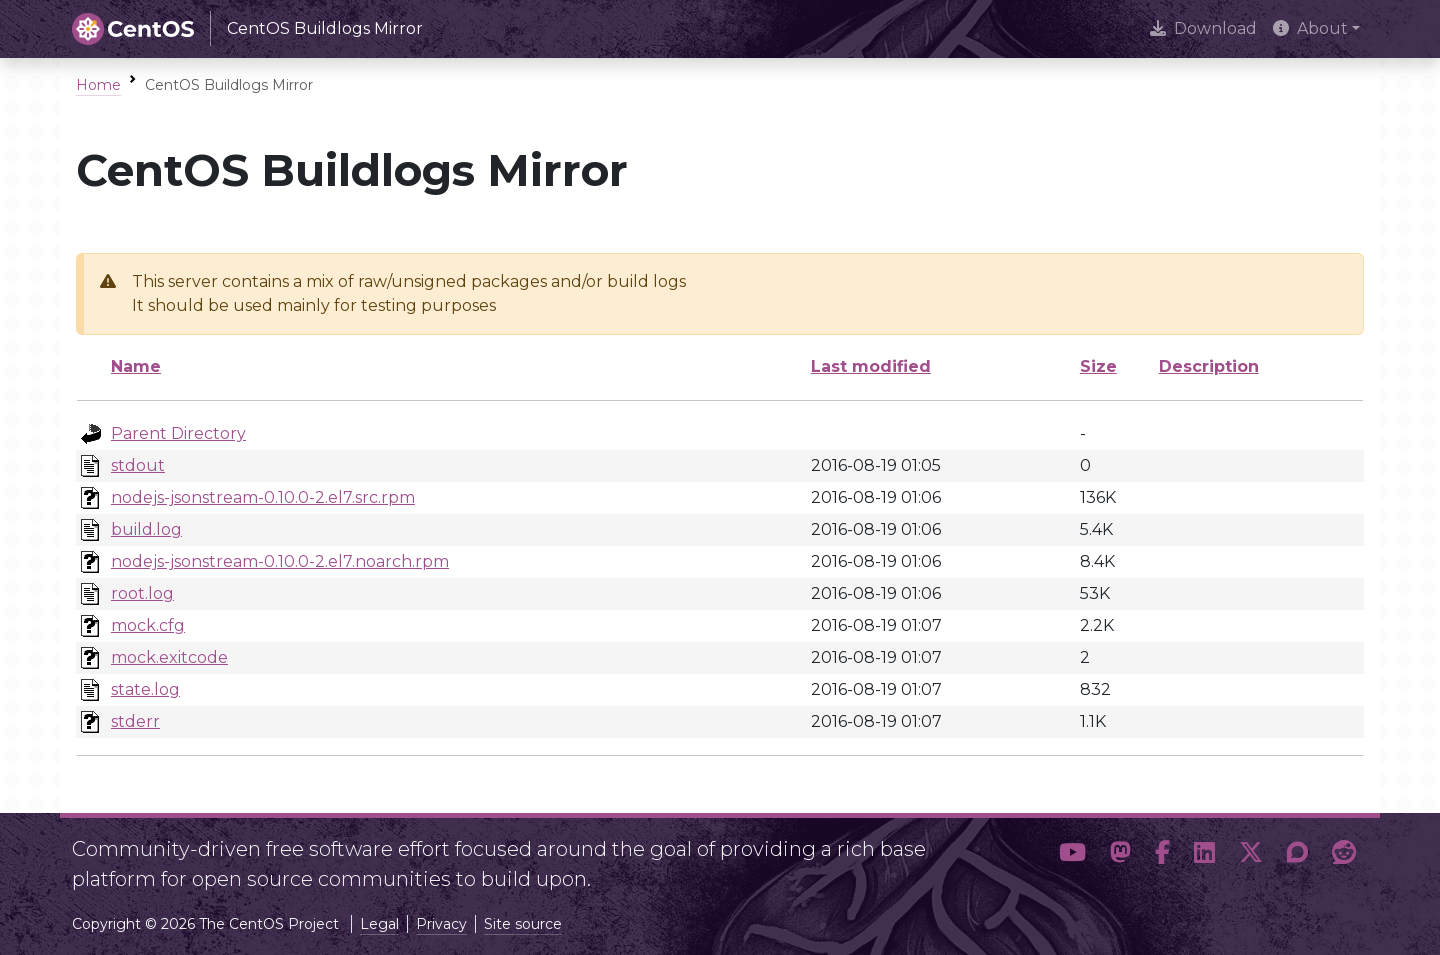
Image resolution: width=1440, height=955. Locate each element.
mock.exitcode (169, 657)
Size (1098, 366)
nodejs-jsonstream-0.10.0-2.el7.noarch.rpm (280, 561)
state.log (145, 689)
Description (1209, 366)
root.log (142, 593)
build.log (146, 529)
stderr (135, 721)
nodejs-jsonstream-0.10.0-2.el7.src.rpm (263, 497)
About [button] (1310, 28)
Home (98, 85)
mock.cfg (148, 625)
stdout (138, 465)
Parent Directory (178, 433)
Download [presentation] (1203, 28)
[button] (1072, 856)
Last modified (871, 366)
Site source (523, 924)
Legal (379, 924)
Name (136, 366)
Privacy (441, 924)
